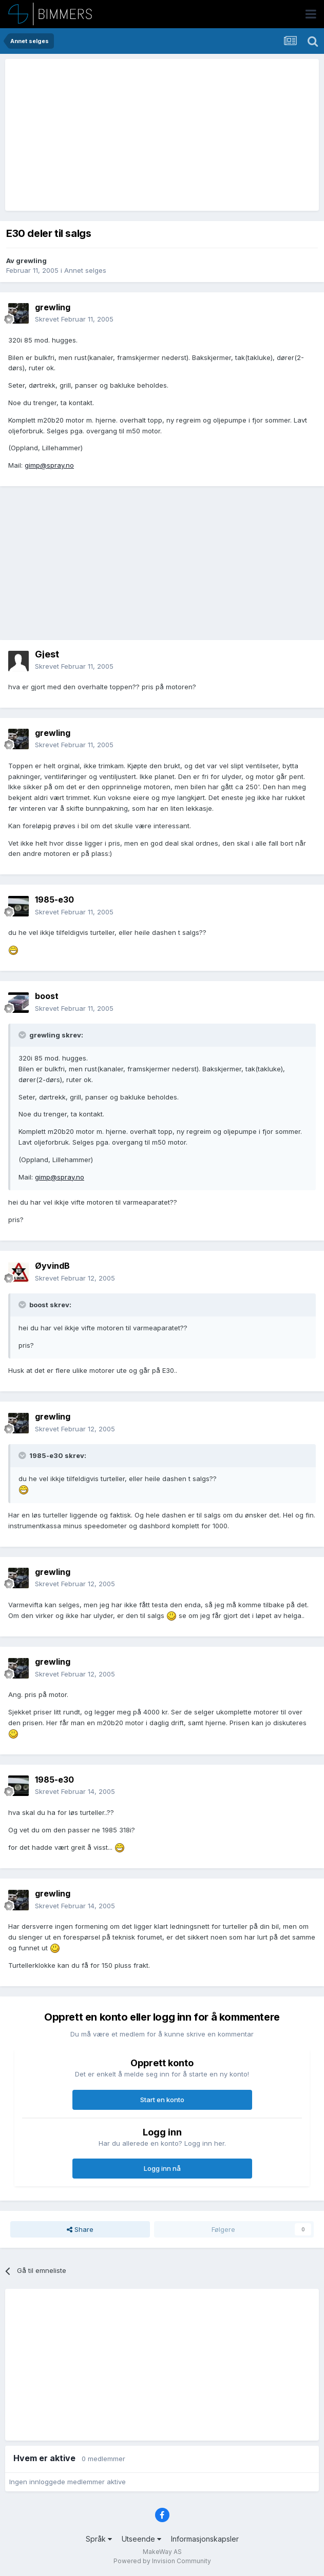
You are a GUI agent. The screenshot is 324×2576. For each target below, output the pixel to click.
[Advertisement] (129, 135)
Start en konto (162, 2099)
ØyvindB (52, 1266)
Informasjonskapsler (205, 2538)
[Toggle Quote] (23, 1035)
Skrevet (74, 319)
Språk (99, 2538)
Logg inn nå (162, 2168)
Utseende (141, 2538)
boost (47, 996)
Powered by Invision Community (162, 2561)
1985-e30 (54, 899)
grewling (31, 260)
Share (80, 2229)
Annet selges (85, 270)
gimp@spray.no (49, 465)
